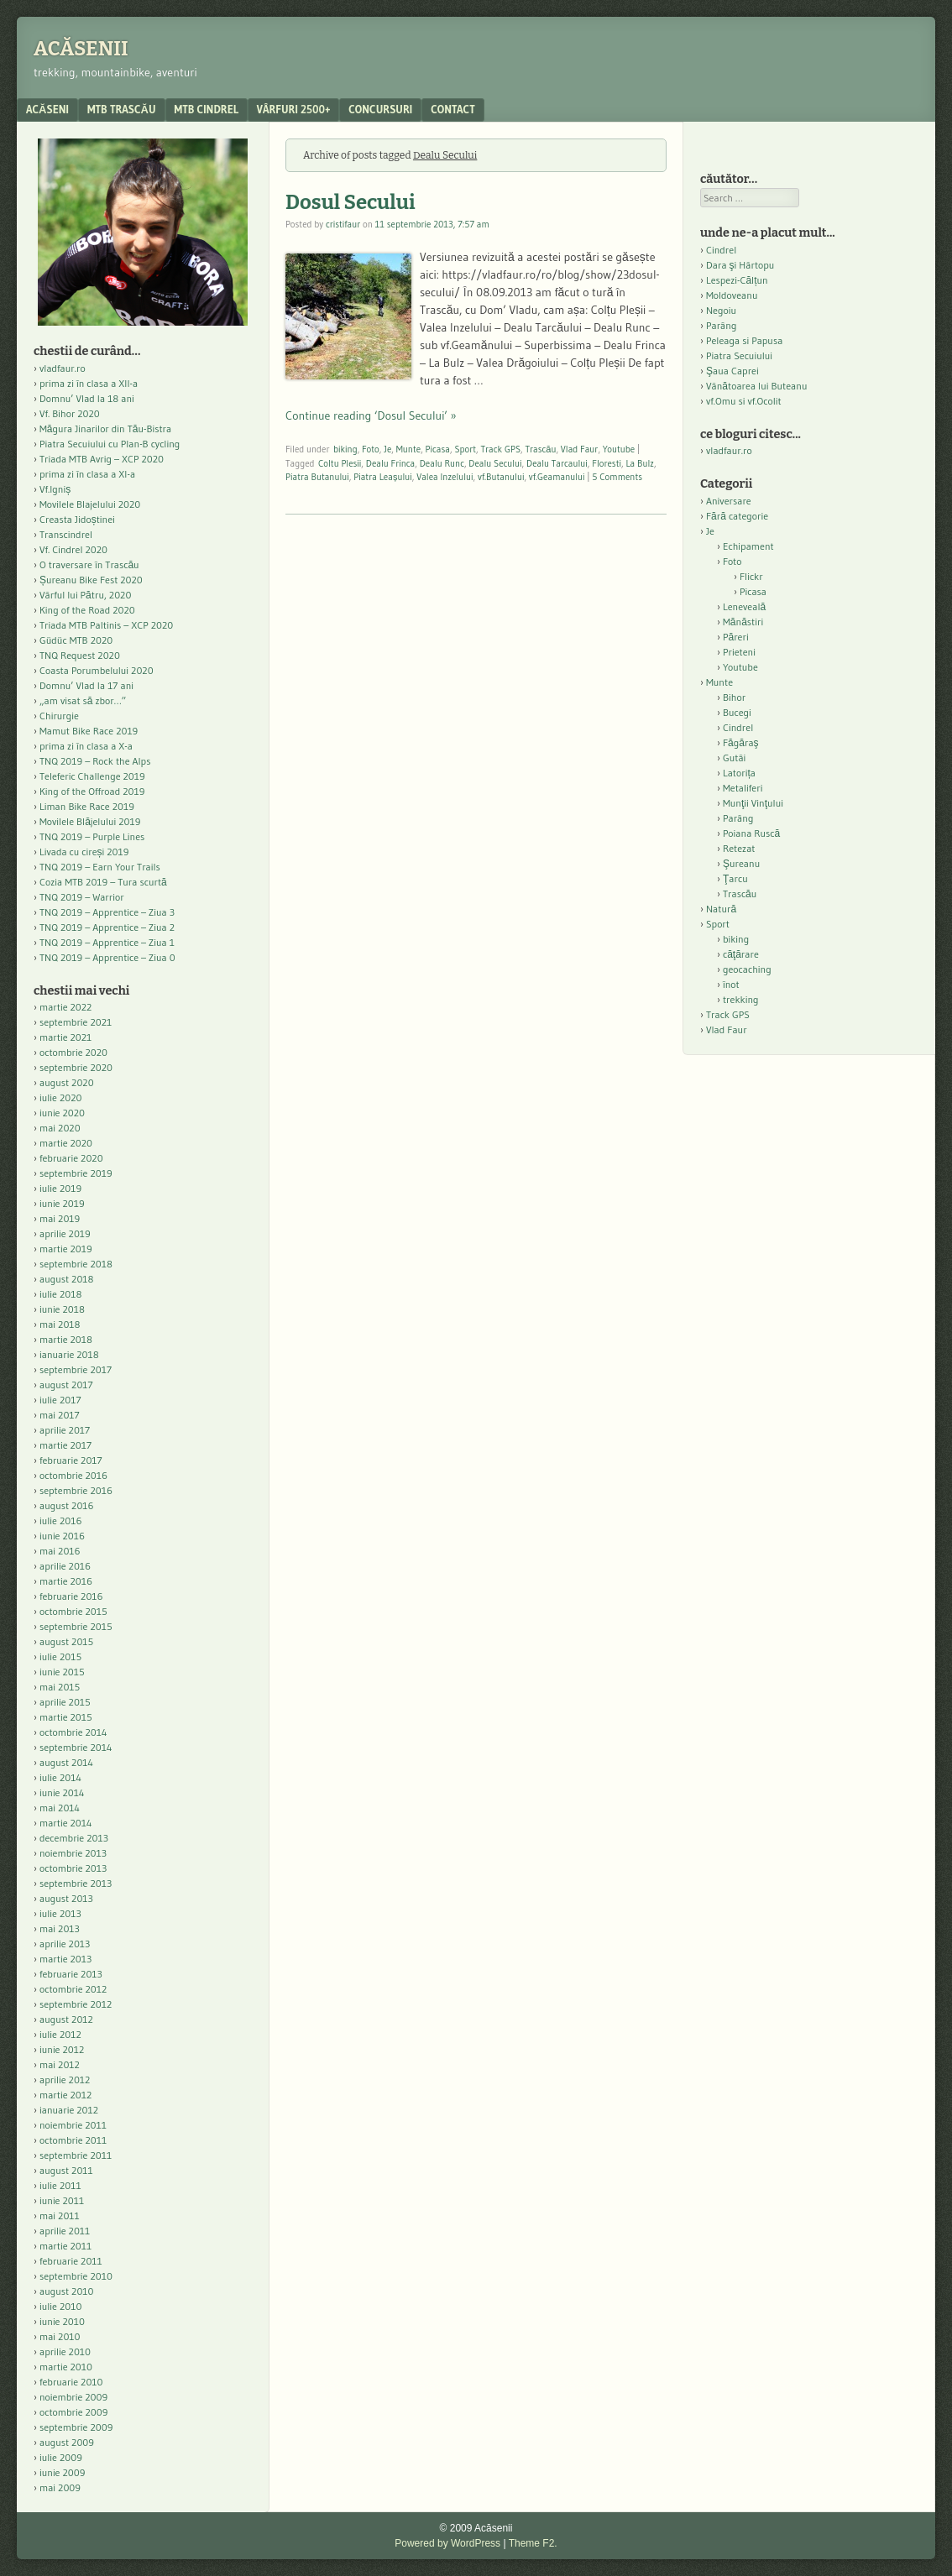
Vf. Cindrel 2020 (73, 549)
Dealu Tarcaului (557, 463)
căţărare (741, 954)
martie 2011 (65, 2245)
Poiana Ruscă (751, 833)
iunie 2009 (62, 2472)
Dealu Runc (442, 463)
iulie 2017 (60, 1399)
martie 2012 (65, 2094)
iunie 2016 (62, 1535)
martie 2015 (65, 1717)
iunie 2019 (62, 1203)
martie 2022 (65, 1007)
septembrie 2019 (75, 1173)
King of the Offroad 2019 (91, 791)
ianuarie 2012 (68, 2109)
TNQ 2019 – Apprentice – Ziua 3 (107, 912)
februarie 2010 (71, 2381)
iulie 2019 (60, 1188)
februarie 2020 (71, 1158)
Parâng (721, 325)
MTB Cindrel (206, 109)
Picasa (438, 449)
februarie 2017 (70, 1460)
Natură (721, 908)
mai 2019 (59, 1218)
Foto (370, 449)
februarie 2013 (70, 1973)
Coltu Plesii (339, 463)
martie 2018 (65, 1339)
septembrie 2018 (75, 1263)
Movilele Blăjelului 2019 (90, 821)
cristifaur (343, 224)
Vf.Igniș (55, 489)
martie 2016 (65, 1581)
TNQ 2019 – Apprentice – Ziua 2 (107, 927)
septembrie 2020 (75, 1067)
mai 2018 (60, 1324)
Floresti (606, 463)
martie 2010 (65, 2366)
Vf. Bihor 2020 (69, 413)
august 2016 (66, 1505)
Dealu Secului (494, 463)
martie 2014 (65, 1822)
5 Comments (617, 477)
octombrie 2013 (73, 1868)
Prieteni (739, 651)
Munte (408, 449)
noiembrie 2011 (73, 2125)
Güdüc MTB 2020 (75, 640)
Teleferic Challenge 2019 (92, 776)
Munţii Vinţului (753, 803)
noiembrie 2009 (73, 2397)
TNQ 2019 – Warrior (81, 897)
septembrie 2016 (75, 1490)
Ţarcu (735, 878)
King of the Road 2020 (87, 610)
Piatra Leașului (382, 477)
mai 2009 (60, 2487)
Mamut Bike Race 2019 (88, 730)
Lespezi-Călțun (737, 280)
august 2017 (66, 1384)
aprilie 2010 (65, 2351)
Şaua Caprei (732, 370)
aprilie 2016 (65, 1566)
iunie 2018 (62, 1309)
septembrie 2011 (75, 2155)
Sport (465, 449)
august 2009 (66, 2442)
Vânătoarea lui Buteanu (756, 385)
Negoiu (721, 310)
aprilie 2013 (64, 1943)
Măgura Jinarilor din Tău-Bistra (105, 428)
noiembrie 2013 (73, 1853)
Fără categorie (737, 515)
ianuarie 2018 (69, 1354)
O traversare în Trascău (89, 564)
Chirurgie (59, 715)
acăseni (47, 109)
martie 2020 (65, 1142)
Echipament (748, 546)
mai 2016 (60, 1550)
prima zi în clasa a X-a (86, 745)
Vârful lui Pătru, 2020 (85, 594)
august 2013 (66, 1898)
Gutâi (734, 757)
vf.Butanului (501, 477)
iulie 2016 (60, 1520)
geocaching (747, 969)
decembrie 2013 (73, 1837)
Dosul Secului (350, 202)
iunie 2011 (61, 2200)
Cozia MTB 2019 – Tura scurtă (103, 881)
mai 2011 (59, 2215)
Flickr (751, 576)
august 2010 (66, 2291)
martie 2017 (65, 1445)
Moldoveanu (731, 295)
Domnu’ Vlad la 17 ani (86, 685)
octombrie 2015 (73, 1611)
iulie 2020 (60, 1097)
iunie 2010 (62, 2321)
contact (453, 109)
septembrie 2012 (75, 2004)
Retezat (739, 848)
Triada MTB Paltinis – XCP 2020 (106, 625)
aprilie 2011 (64, 2230)
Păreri (736, 636)
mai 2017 (59, 1414)
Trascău (540, 449)
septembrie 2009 (75, 2427)
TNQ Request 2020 (79, 655)
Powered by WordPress (447, 2543)
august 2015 (66, 1641)
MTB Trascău (121, 109)
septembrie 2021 (75, 1022)
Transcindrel (65, 534)
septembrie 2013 (75, 1883)
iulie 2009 (60, 2457)
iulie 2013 (60, 1913)
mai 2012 (59, 2064)
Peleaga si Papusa (744, 340)
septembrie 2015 (75, 1626)
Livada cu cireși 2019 (84, 851)
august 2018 (66, 1278)
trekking (741, 999)
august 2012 (66, 2019)
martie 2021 (65, 1037)
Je (387, 449)
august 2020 (66, 1082)
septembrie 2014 (75, 1747)
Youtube (619, 449)
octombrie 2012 (73, 1989)
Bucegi (737, 712)
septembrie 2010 (75, 2276)
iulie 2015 (60, 1656)
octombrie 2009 (73, 2412)
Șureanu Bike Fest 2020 (91, 579)
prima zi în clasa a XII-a (88, 383)
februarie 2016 (71, 1596)
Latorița (739, 772)
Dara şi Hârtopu (740, 265)
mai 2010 (60, 2336)
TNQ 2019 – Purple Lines (91, 836)
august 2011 (66, 2170)
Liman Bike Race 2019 (86, 806)
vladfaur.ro (62, 368)
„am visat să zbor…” (82, 700)
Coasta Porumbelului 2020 (96, 670)
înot (731, 984)
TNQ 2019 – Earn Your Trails (99, 866)
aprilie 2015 (65, 1702)
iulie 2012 (60, 2034)
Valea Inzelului (444, 477)
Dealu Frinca (390, 463)
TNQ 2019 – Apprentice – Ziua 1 (107, 942)
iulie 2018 (60, 1294)
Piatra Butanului (317, 477)
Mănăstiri (743, 621)
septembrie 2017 (75, 1369)
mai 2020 (60, 1127)
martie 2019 (65, 1248)
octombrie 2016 (73, 1475)
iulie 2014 (60, 1777)
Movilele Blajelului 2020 (89, 504)
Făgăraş (741, 742)
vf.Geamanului (557, 477)
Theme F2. (533, 2543)
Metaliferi (742, 787)
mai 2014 (59, 1807)
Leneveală (744, 606)
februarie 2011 (70, 2261)
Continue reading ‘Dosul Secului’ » (371, 415)
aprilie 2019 (65, 1233)
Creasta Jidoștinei (77, 519)
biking (345, 449)
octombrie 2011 (73, 2140)
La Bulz (639, 463)
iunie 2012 (61, 2049)
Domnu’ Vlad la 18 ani (86, 398)
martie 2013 (65, 1958)
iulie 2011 (60, 2185)
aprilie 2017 (64, 1430)
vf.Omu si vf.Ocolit (744, 400)
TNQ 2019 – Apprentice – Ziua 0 (107, 957)
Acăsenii (81, 48)
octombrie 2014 (73, 1732)
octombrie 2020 (73, 1052)
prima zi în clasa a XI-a (87, 474)
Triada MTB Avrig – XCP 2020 (101, 458)
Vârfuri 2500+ (293, 109)
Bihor (734, 697)
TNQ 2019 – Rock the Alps (94, 761)
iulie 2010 (60, 2306)
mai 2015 (59, 1686)
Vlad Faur (580, 449)
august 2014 (66, 1762)
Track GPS (500, 449)
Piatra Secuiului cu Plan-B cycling (109, 443)
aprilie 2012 (64, 2079)
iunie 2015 (62, 1671)
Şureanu (741, 863)
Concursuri (380, 109)
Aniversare (728, 500)
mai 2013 (59, 1928)
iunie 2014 (61, 1792)
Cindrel (721, 249)
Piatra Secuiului (739, 355)
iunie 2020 (62, 1112)
